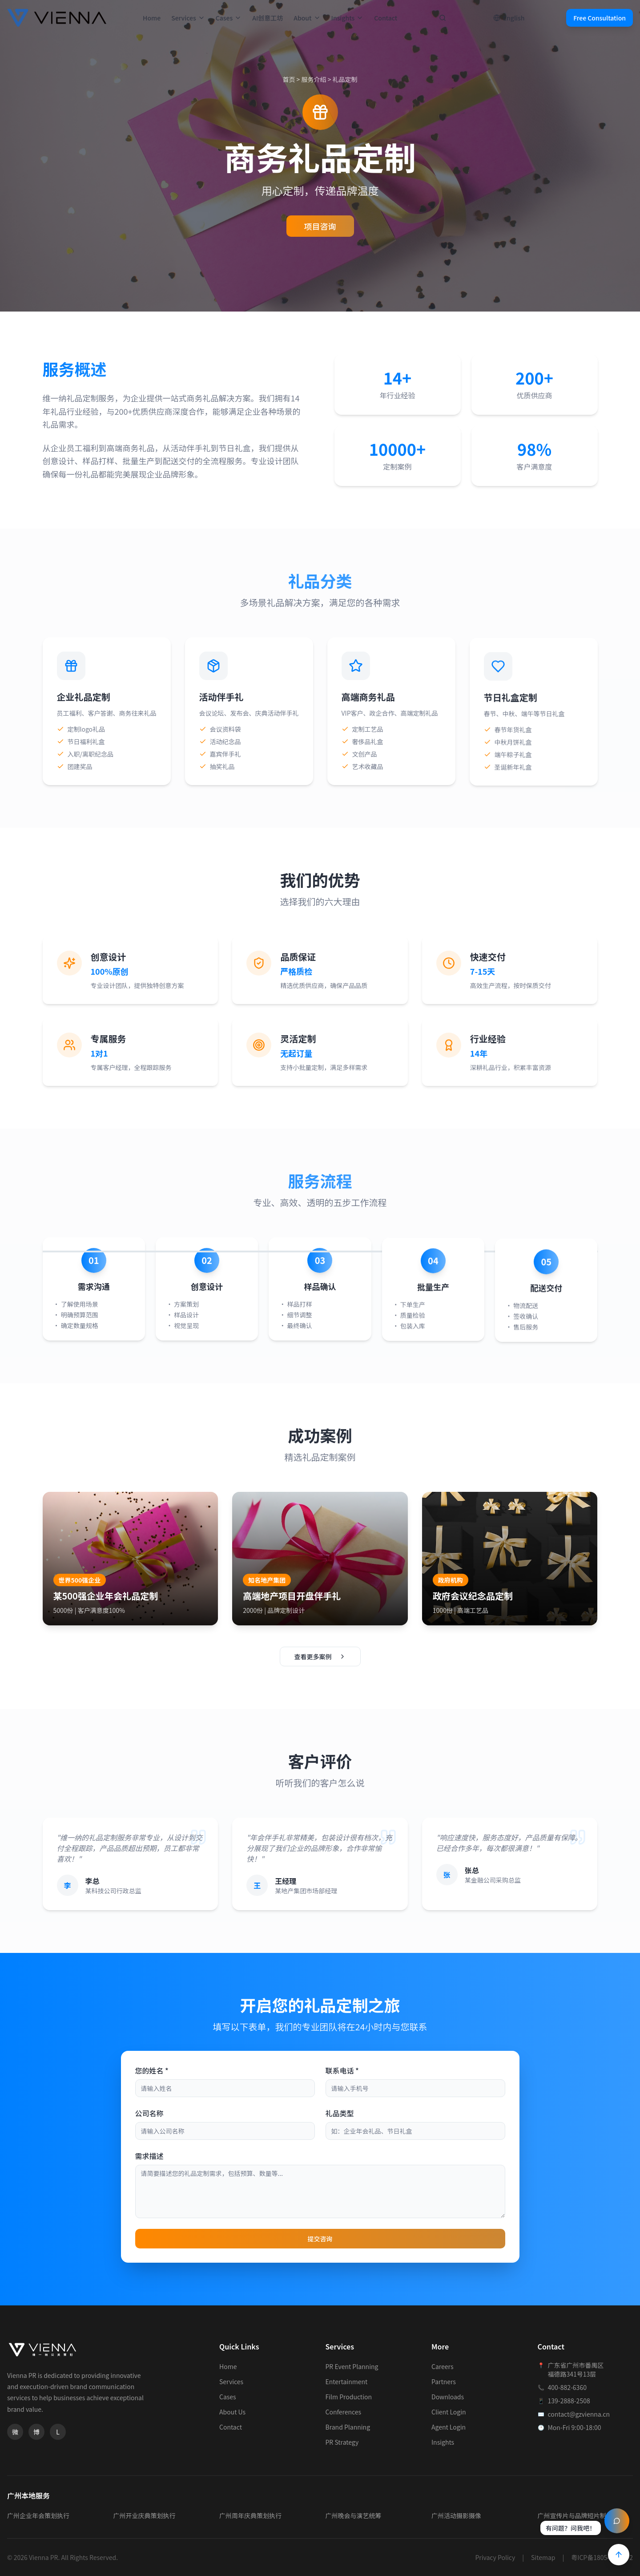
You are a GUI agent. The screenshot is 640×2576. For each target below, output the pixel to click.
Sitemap (543, 2557)
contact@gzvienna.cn (579, 2414)
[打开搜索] (442, 18)
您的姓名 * (152, 2070)
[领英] (58, 2432)
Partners (443, 2381)
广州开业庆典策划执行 (144, 2515)
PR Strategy (342, 2442)
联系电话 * (342, 2070)
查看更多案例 (320, 1656)
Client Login (448, 2411)
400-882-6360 (567, 2387)
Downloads (447, 2396)
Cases (229, 17)
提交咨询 (320, 2238)
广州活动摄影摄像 (456, 2515)
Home (152, 17)
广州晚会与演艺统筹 (354, 2515)
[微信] (15, 2432)
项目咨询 (320, 226)
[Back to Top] (618, 2554)
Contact (385, 17)
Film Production (349, 2396)
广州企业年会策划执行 (38, 2515)
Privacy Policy (495, 2557)
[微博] (36, 2432)
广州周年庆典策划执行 (250, 2515)
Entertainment (347, 2381)
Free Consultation (599, 17)
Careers (442, 2366)
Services (188, 17)
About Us (232, 2411)
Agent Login (448, 2426)
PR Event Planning (352, 2366)
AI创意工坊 (267, 17)
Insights (347, 17)
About (307, 17)
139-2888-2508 (569, 2400)
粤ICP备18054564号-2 (602, 2557)
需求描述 (149, 2156)
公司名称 (149, 2113)
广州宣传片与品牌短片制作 (575, 2515)
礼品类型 (340, 2113)
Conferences (344, 2411)
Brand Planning (348, 2426)
